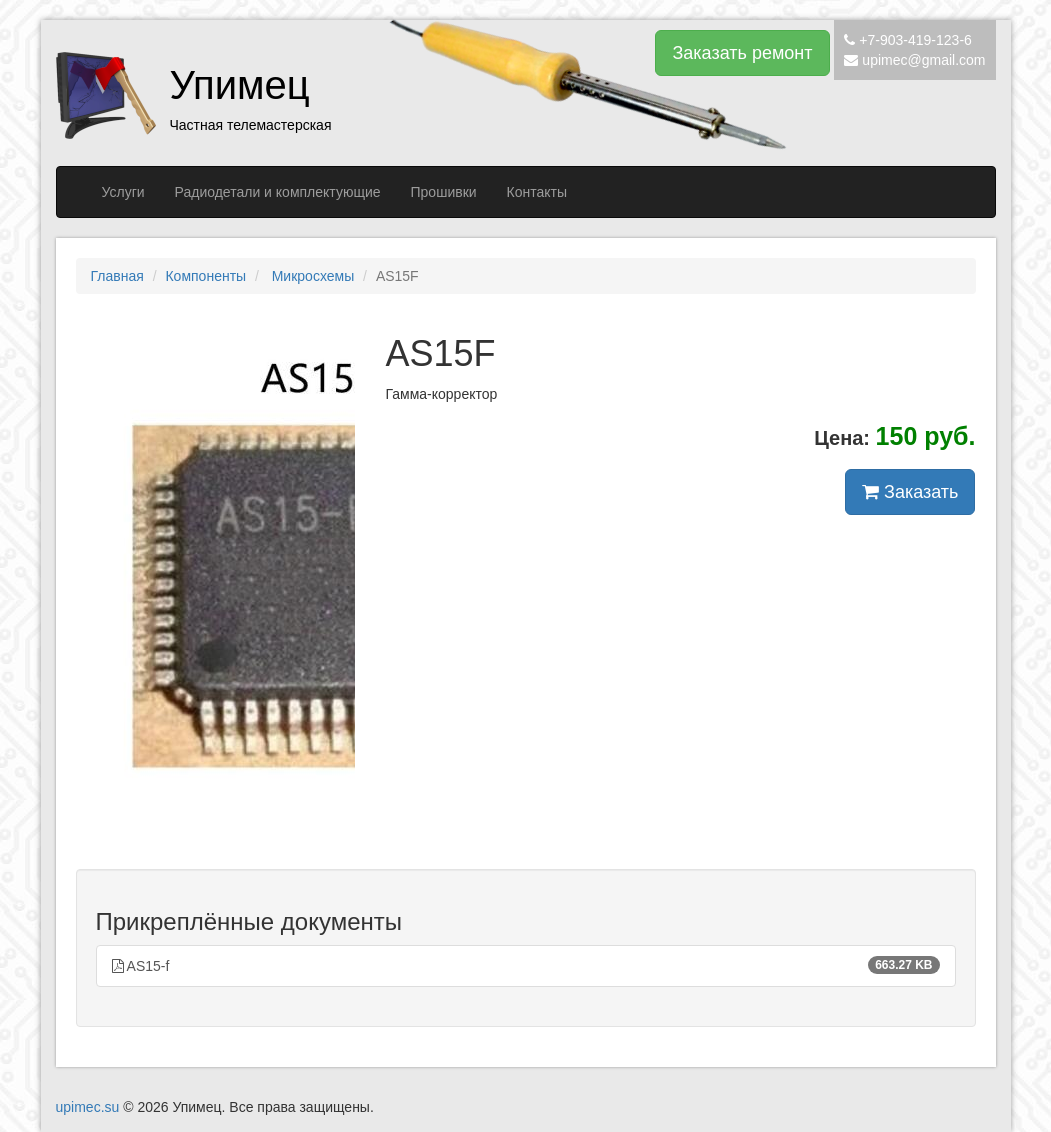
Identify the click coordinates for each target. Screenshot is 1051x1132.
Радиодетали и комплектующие (278, 192)
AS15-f (526, 965)
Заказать (910, 492)
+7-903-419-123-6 (915, 40)
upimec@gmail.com (923, 60)
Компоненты (205, 276)
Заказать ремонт (742, 53)
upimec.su (88, 1107)
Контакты (537, 192)
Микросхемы (311, 276)
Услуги (123, 192)
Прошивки (444, 192)
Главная (117, 276)
